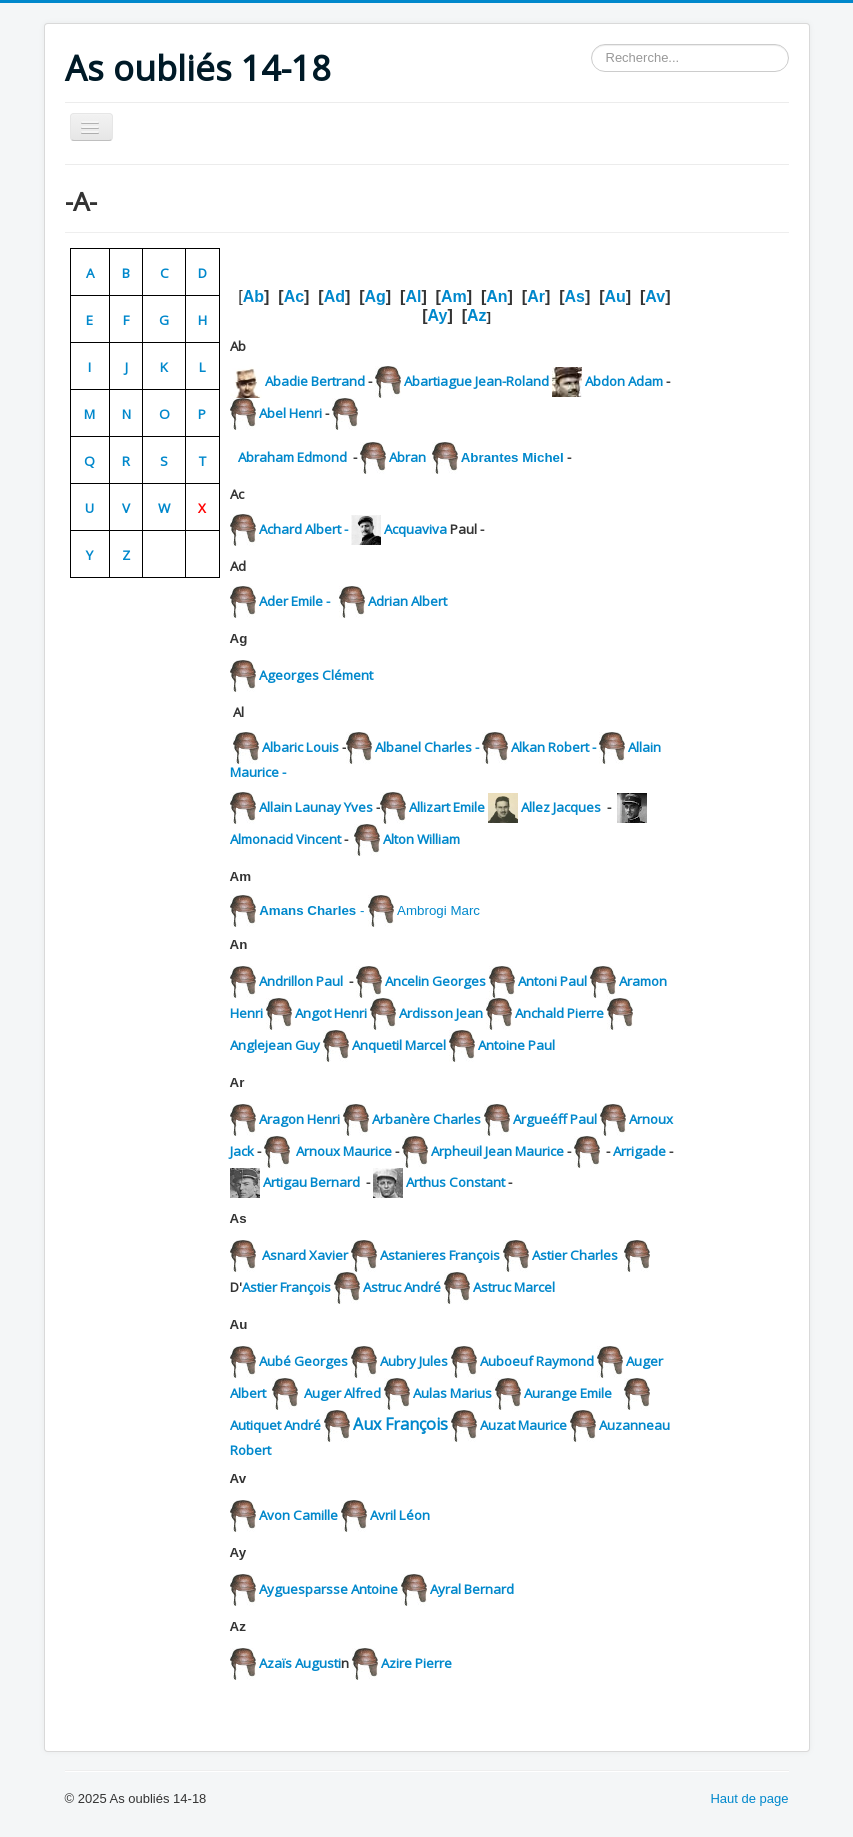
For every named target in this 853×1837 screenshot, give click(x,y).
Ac (294, 296)
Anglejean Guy (275, 1045)
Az (477, 315)
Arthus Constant (455, 1182)
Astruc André (403, 1287)
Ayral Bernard (472, 1589)
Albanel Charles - (443, 747)
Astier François (286, 1287)
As (574, 296)
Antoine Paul (516, 1045)
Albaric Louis (300, 747)
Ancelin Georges (437, 981)
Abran (409, 457)
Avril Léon (398, 1515)
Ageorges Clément (314, 675)
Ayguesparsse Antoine (328, 1589)
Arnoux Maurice (344, 1151)
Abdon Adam (625, 381)
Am (454, 296)
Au (614, 296)
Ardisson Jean (442, 1013)
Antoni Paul (551, 981)
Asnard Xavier (305, 1255)
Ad (334, 296)
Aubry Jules (414, 1361)
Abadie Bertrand (313, 381)
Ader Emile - (296, 601)
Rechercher (591, 44)
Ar (536, 296)
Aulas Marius (452, 1393)
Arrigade (639, 1151)
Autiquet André (275, 1425)
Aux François (400, 1424)
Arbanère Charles (428, 1119)
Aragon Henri (301, 1119)
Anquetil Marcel (400, 1045)
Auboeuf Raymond (538, 1361)
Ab (253, 296)
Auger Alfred (342, 1393)
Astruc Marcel (515, 1287)
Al (413, 296)
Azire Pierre (416, 1663)
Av (655, 296)
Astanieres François (440, 1255)
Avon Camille (298, 1515)
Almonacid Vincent (287, 839)
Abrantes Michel (512, 457)
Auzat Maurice (523, 1425)
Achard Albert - (305, 529)
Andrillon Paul (301, 981)
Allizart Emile (447, 807)
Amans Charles (307, 910)
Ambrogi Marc (438, 910)
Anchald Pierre (561, 1013)
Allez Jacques (561, 807)
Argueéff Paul (556, 1119)
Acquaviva (415, 529)
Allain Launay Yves (316, 807)
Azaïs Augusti (300, 1663)
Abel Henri (290, 413)
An (496, 296)
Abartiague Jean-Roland (476, 381)
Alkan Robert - (555, 747)
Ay (438, 315)
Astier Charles (575, 1255)
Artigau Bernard (314, 1182)
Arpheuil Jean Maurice (497, 1151)
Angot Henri (331, 1013)
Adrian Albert (410, 601)
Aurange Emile (568, 1393)
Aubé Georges (303, 1361)
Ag (375, 296)
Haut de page (749, 1798)
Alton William (421, 839)
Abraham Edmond (292, 457)
